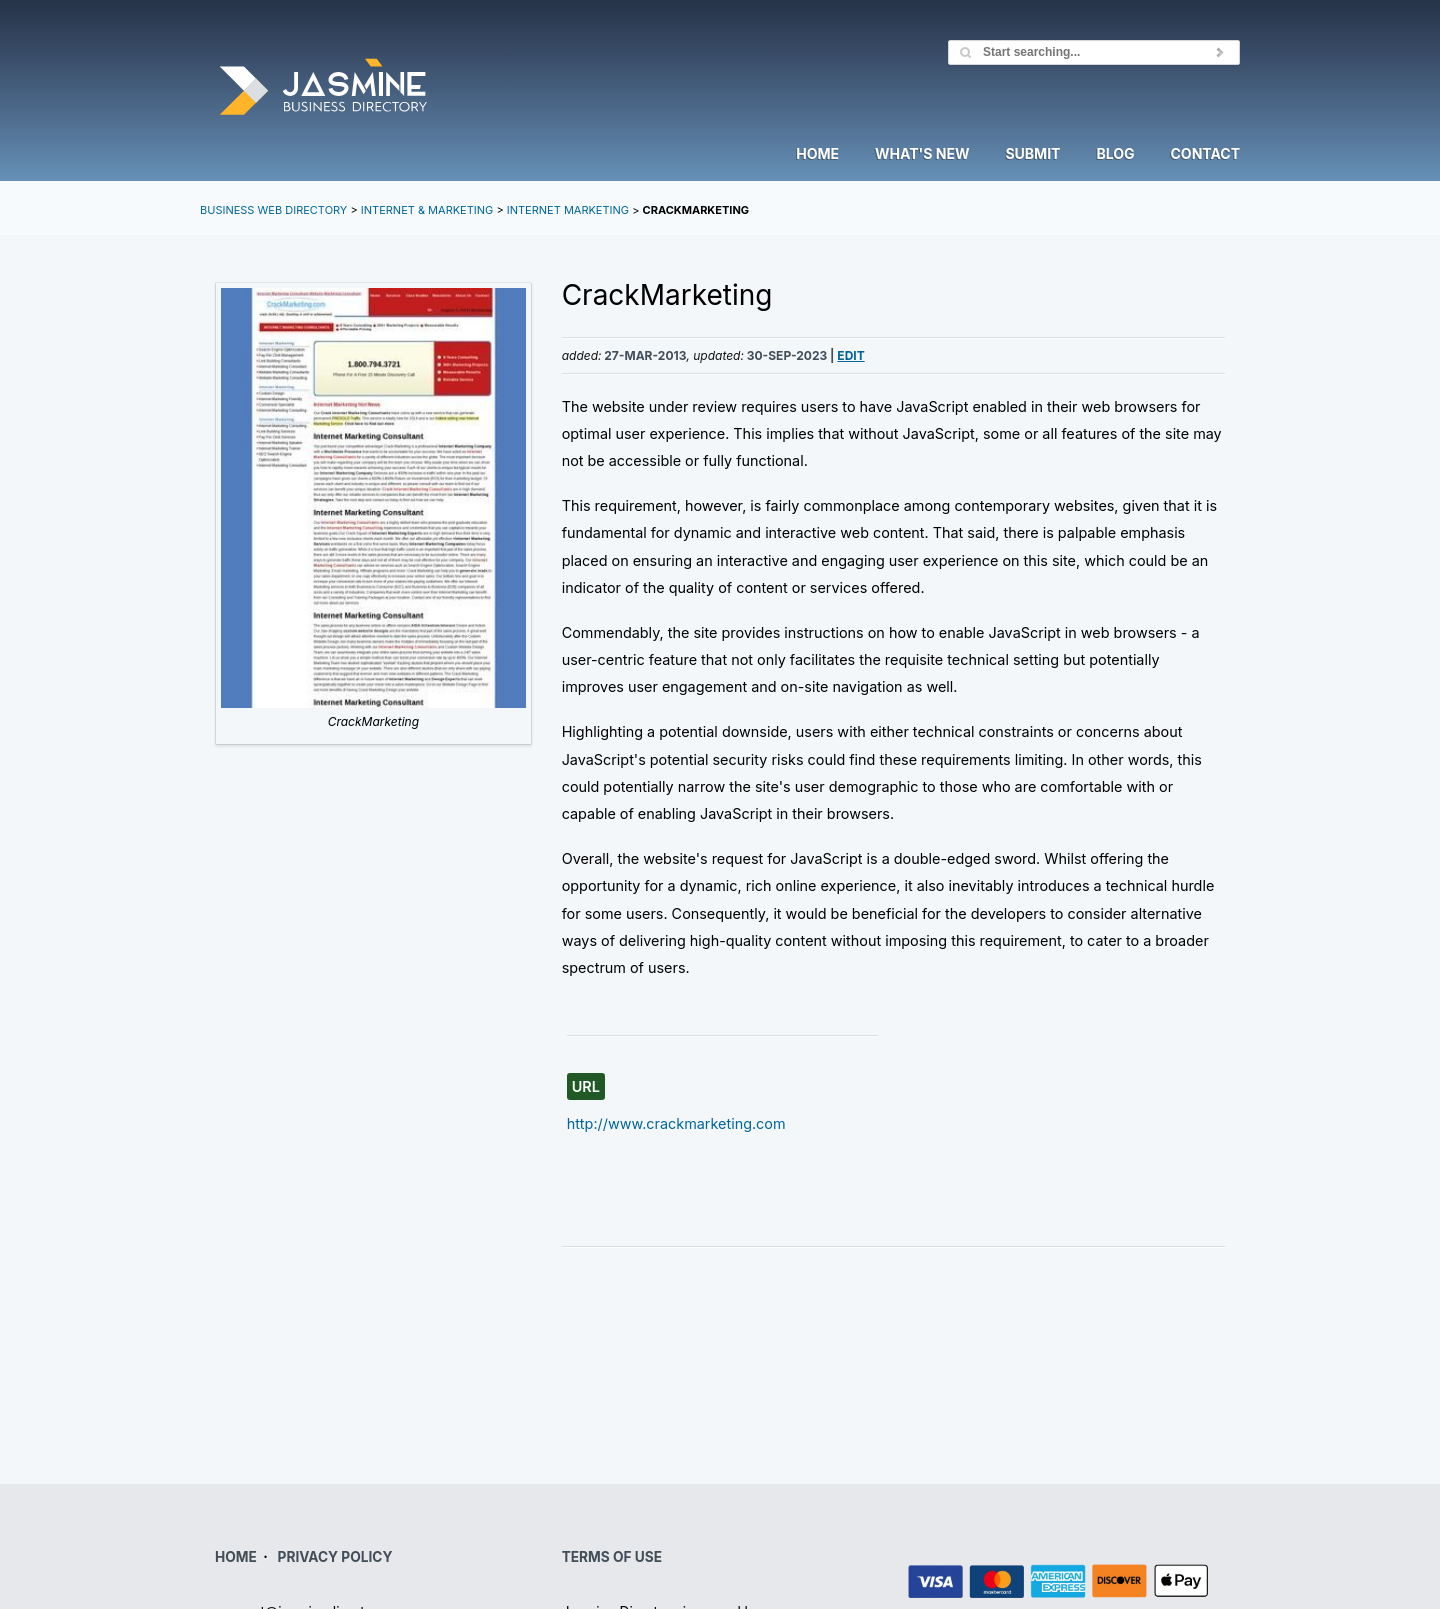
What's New (922, 154)
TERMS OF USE (612, 1557)
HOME (236, 1557)
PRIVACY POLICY (335, 1557)
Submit (1032, 154)
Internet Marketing (568, 210)
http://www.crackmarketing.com (676, 1123)
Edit (850, 355)
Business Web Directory (273, 210)
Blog (1115, 154)
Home (817, 154)
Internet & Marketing (427, 210)
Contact (1205, 154)
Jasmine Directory (323, 88)
